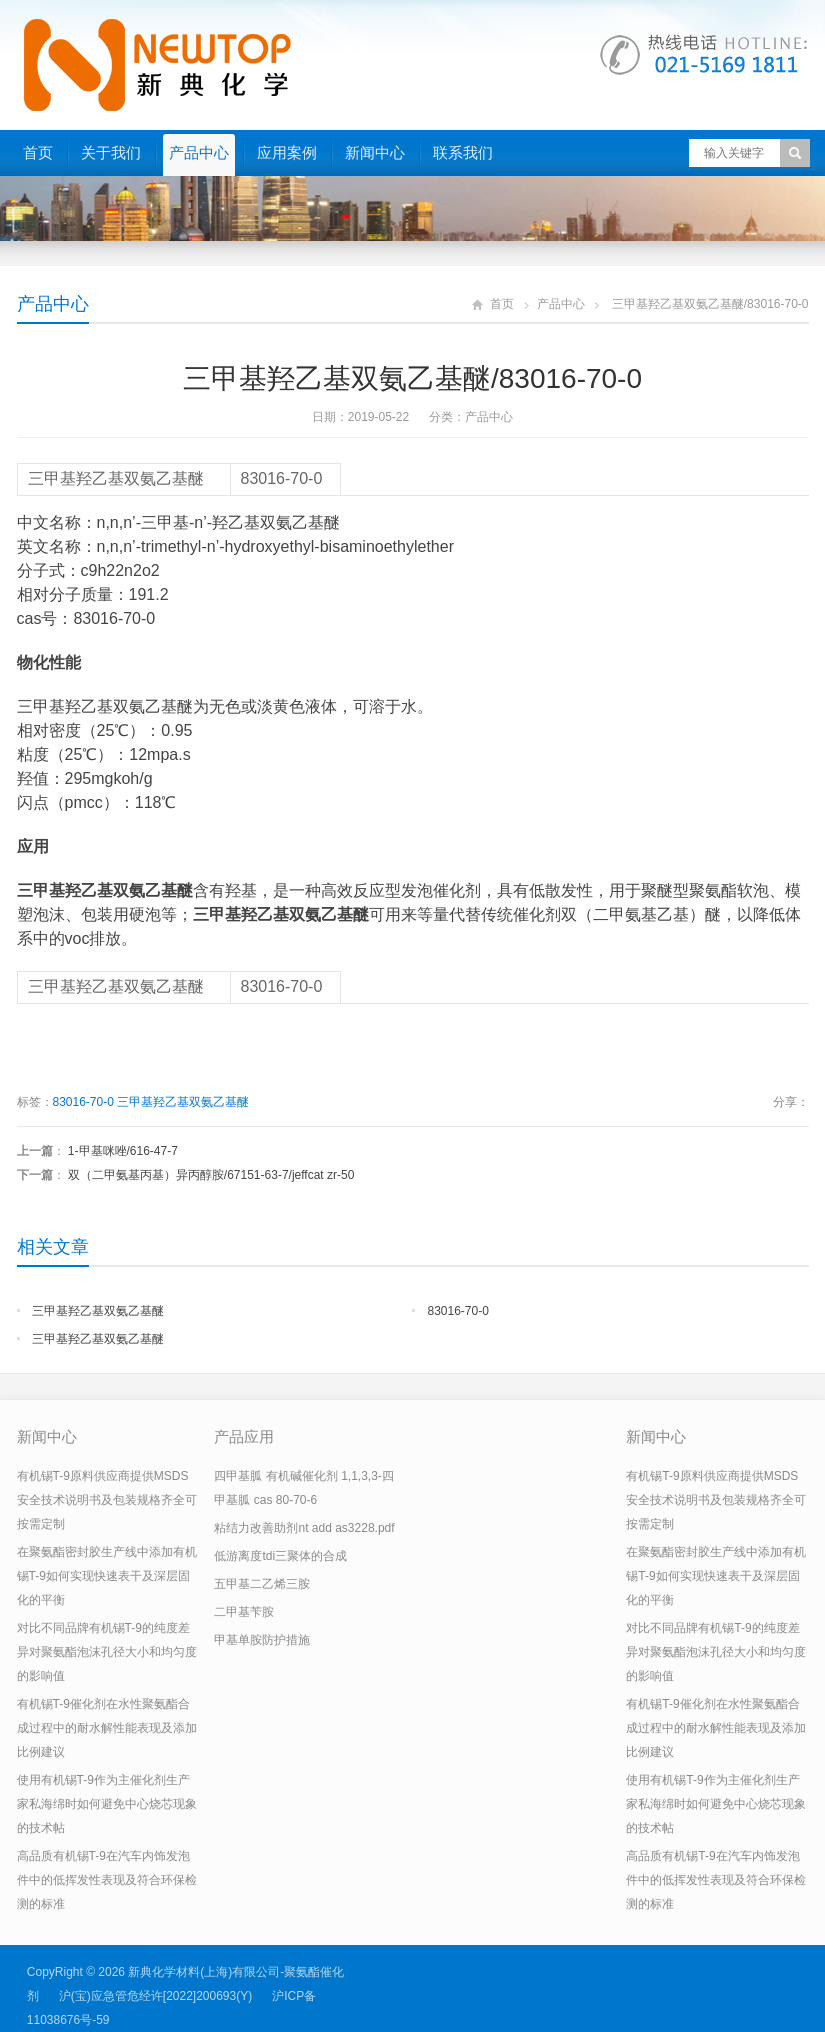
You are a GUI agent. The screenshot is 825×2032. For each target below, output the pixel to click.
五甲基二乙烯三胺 (262, 1584)
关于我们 (111, 152)
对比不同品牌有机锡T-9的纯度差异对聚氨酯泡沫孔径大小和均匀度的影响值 (107, 1652)
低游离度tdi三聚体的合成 (280, 1556)
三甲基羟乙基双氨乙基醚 (183, 1102)
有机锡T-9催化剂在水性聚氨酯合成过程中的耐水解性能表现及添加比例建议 (107, 1728)
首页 (38, 152)
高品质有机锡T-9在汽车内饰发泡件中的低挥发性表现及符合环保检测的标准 (107, 1880)
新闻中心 (375, 152)
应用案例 (287, 152)
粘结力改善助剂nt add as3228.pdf (304, 1528)
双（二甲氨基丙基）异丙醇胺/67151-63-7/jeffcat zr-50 (211, 1175)
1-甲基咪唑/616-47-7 (123, 1151)
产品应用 (244, 1436)
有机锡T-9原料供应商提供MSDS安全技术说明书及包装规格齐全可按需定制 (107, 1500)
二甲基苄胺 (244, 1612)
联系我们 (463, 152)
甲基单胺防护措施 (262, 1640)
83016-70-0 (83, 1102)
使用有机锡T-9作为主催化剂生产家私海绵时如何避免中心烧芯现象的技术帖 (107, 1804)
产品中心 (199, 152)
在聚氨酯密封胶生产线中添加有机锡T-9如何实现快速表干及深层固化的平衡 (107, 1576)
